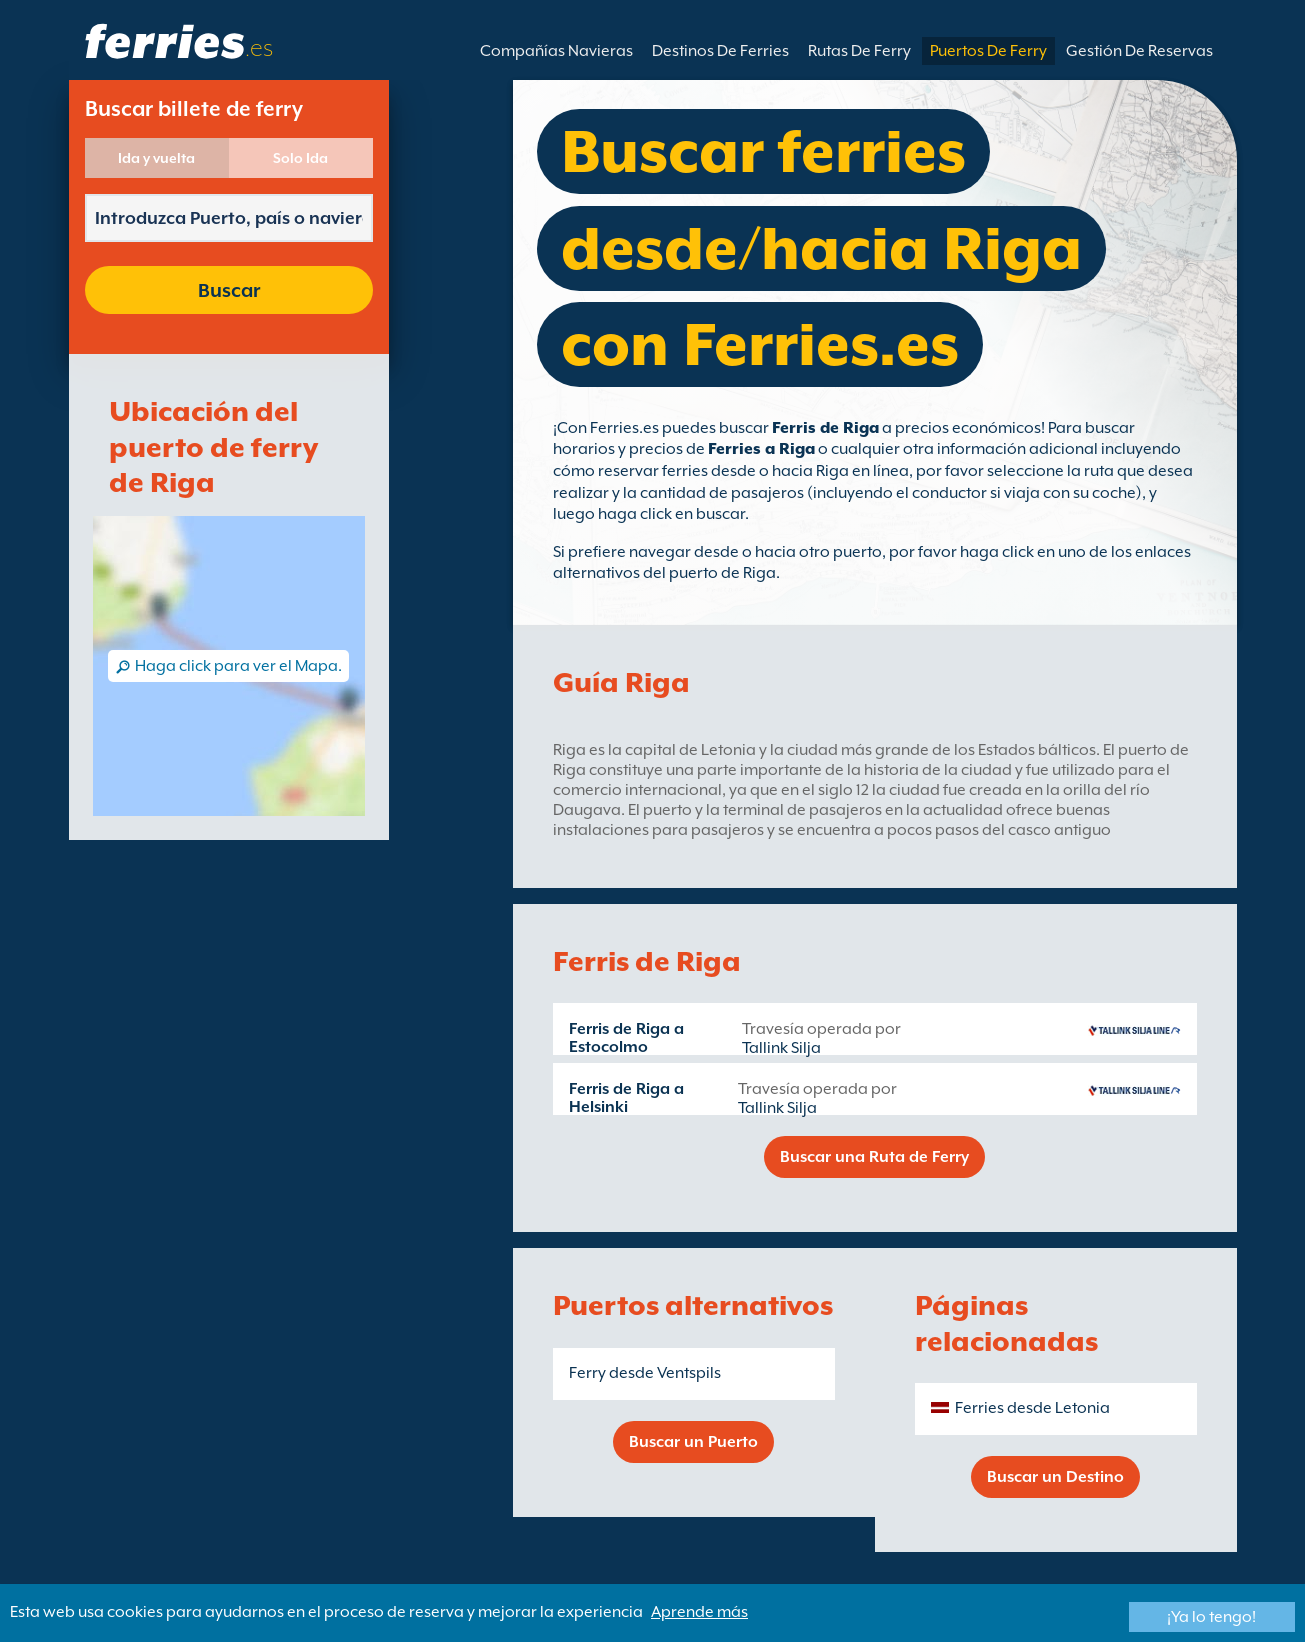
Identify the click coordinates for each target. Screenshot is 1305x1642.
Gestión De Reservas (1139, 51)
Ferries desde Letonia (1032, 1408)
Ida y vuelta (156, 158)
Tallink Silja (781, 1048)
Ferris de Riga (825, 428)
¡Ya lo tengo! (1211, 1617)
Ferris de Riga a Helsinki (626, 1098)
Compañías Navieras (556, 51)
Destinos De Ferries (720, 51)
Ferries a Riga (761, 449)
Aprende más (699, 1612)
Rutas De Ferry (859, 51)
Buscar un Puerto (693, 1442)
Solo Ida (300, 158)
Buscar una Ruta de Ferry (874, 1157)
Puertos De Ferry (988, 51)
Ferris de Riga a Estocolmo (626, 1038)
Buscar (229, 290)
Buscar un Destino (1055, 1477)
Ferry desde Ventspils (645, 1373)
